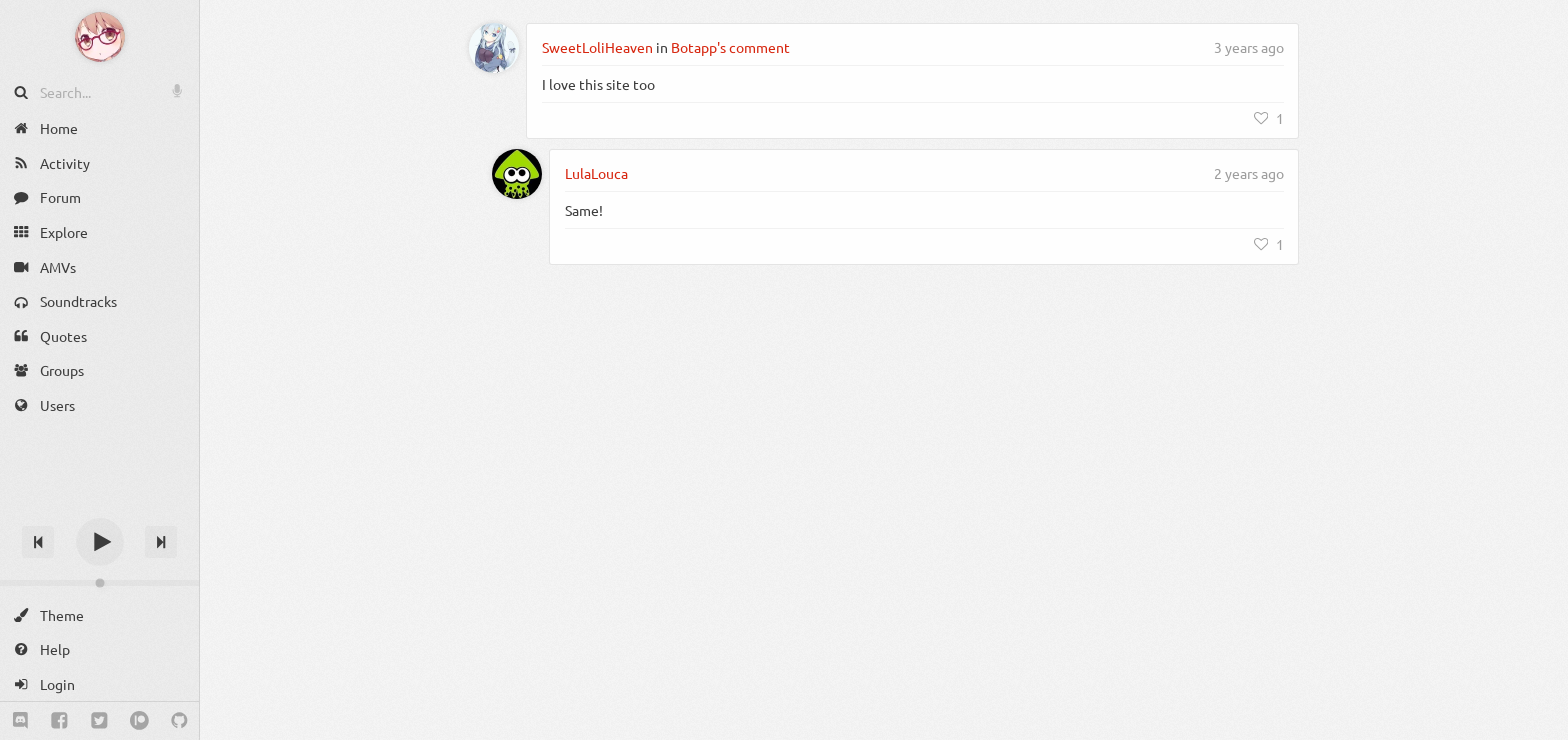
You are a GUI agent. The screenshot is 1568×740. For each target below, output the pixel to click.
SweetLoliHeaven (597, 47)
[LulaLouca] (517, 174)
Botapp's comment (730, 47)
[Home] (99, 128)
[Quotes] (99, 336)
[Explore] (99, 232)
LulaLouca (596, 173)
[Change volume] (99, 583)
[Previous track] (38, 542)
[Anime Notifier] (100, 37)
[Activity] (99, 163)
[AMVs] (99, 266)
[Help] (99, 649)
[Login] (99, 684)
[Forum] (99, 197)
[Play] (100, 542)
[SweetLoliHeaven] (494, 48)
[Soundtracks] (99, 301)
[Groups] (99, 370)
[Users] (99, 405)
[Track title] (99, 506)
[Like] (1269, 118)
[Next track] (161, 542)
